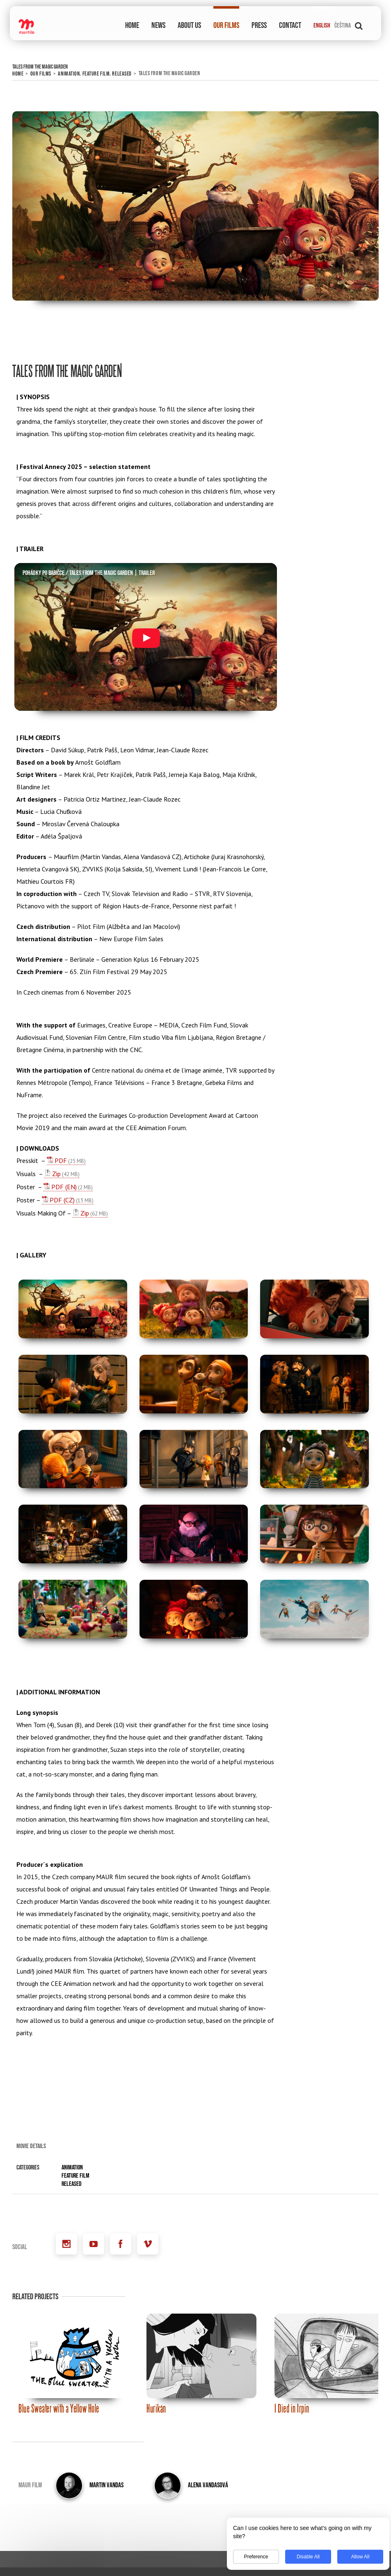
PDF (61, 1160)
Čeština (342, 26)
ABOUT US (189, 25)
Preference (252, 2557)
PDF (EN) (64, 1187)
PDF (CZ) (62, 1200)
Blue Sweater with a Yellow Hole (58, 2408)
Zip (56, 1174)
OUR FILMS (226, 25)
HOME (132, 25)
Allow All (356, 2557)
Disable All (303, 2557)
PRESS (259, 25)
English (321, 26)
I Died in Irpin (291, 2408)
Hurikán (156, 2408)
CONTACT (290, 25)
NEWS (158, 25)
